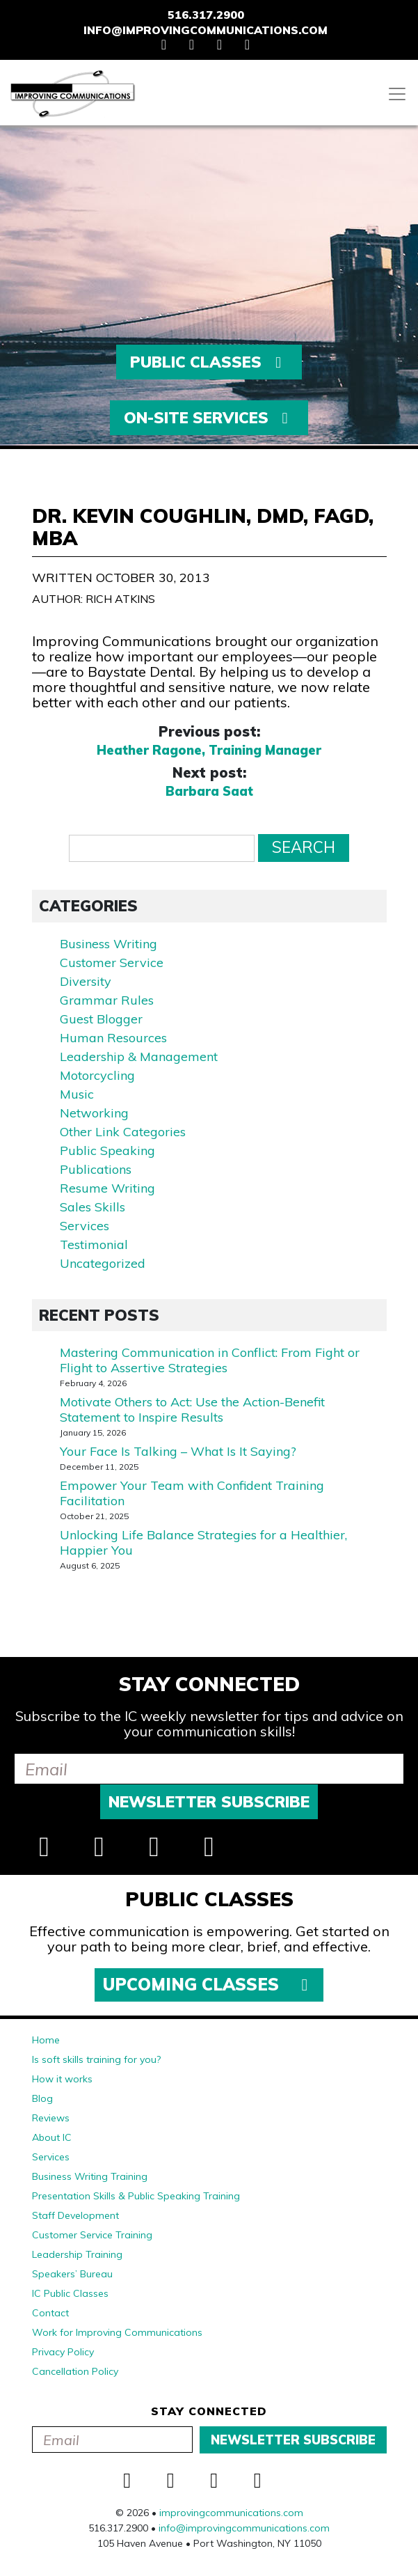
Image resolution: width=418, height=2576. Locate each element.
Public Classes (209, 362)
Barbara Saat (209, 791)
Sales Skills (92, 1207)
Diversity (85, 981)
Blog (42, 2098)
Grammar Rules (107, 1000)
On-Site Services (209, 417)
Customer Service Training (92, 2235)
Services (84, 1226)
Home (46, 2040)
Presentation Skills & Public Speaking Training (136, 2196)
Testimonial (94, 1244)
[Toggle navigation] (397, 94)
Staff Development (75, 2215)
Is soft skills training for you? (96, 2059)
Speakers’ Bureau (72, 2274)
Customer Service (111, 963)
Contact (50, 2313)
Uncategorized (102, 1263)
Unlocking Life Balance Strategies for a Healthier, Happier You (203, 1542)
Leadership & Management (139, 1057)
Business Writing (108, 944)
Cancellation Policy (75, 2371)
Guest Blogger (101, 1019)
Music (77, 1094)
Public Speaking (107, 1150)
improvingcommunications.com (231, 2512)
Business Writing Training (89, 2176)
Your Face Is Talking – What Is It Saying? (178, 1451)
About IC (52, 2137)
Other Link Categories (123, 1132)
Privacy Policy (63, 2352)
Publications (95, 1169)
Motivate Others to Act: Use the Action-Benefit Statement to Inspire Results (192, 1409)
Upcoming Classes (209, 1984)
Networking (94, 1113)
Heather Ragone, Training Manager (209, 750)
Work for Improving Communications (117, 2332)
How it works (62, 2079)
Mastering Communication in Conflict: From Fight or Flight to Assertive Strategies (210, 1360)
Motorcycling (97, 1075)
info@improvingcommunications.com (205, 30)
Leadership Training (77, 2254)
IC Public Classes (70, 2293)
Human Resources (113, 1038)
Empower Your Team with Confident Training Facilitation (192, 1493)
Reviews (51, 2118)
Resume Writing (107, 1188)
